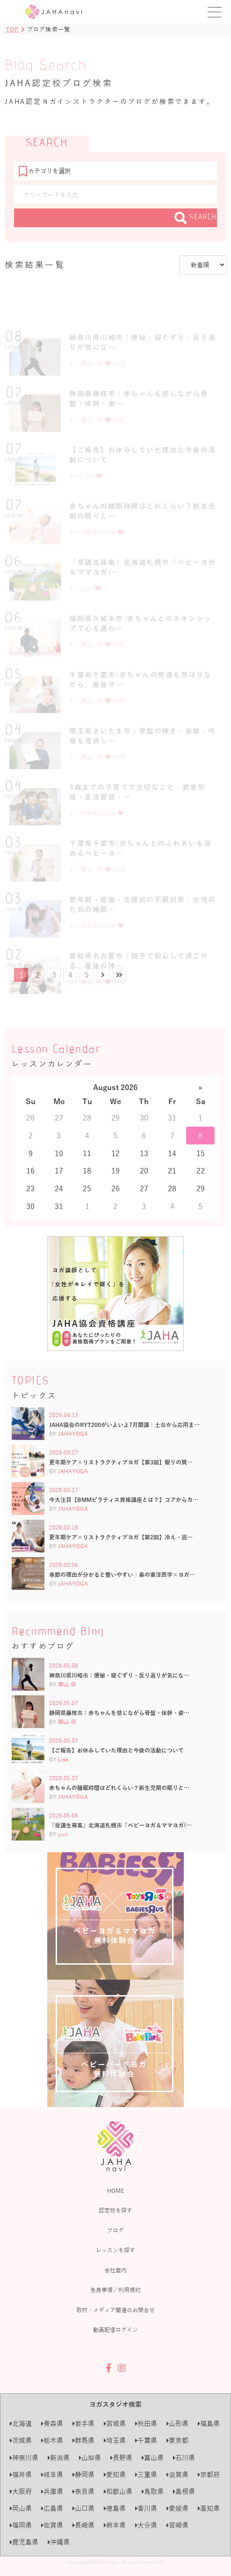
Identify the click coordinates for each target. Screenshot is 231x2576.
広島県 (52, 2508)
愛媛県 (177, 2508)
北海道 (21, 2423)
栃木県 (52, 2440)
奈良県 (83, 2491)
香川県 (146, 2508)
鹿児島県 (24, 2542)
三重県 (146, 2474)
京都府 (209, 2474)
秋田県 (146, 2423)
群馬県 (83, 2440)
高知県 (209, 2508)
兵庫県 (52, 2491)
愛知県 (115, 2474)
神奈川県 (24, 2457)
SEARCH (195, 218)
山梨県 (90, 2457)
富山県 (153, 2457)
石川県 (184, 2457)
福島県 (209, 2423)
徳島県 (115, 2508)
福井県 (21, 2474)
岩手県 (83, 2423)
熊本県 (115, 2525)
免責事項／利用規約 (115, 2290)
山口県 (83, 2508)
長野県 (121, 2457)
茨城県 (21, 2440)
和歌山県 (118, 2491)
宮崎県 (177, 2525)
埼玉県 (115, 2440)
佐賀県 (52, 2525)
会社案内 (115, 2270)
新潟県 (59, 2457)
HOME (115, 2190)
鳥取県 (153, 2491)
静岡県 (83, 2474)
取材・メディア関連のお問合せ (115, 2310)
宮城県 (115, 2423)
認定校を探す (115, 2210)
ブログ (115, 2230)
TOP (12, 29)
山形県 (177, 2423)
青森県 (52, 2423)
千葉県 (146, 2440)
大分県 (146, 2525)
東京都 (177, 2440)
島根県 (184, 2491)
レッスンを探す (115, 2250)
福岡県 (21, 2525)
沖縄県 (59, 2542)
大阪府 (21, 2491)
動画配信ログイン (115, 2329)
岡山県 (21, 2508)
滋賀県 (177, 2474)
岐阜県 (52, 2474)
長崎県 (83, 2525)
